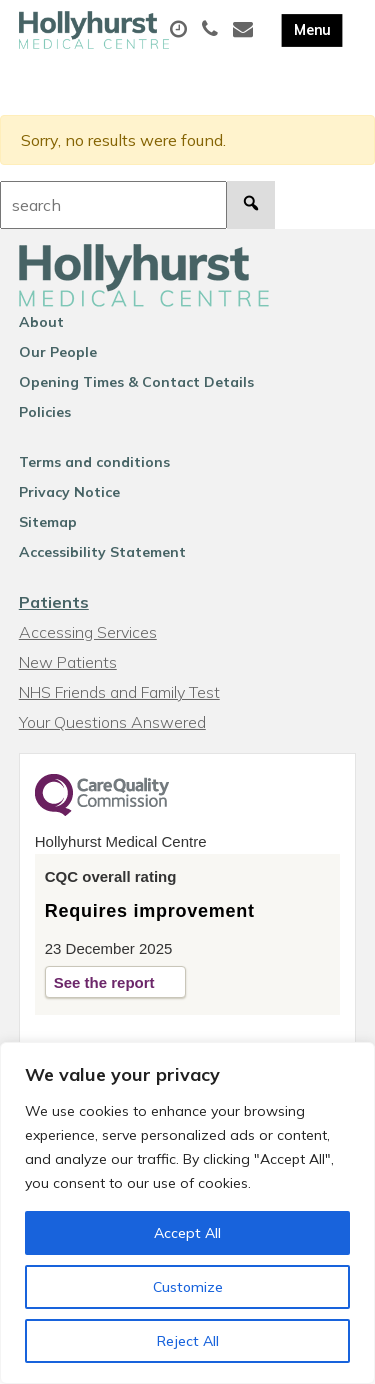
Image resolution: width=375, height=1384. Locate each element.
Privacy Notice (69, 492)
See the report (104, 982)
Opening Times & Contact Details (136, 382)
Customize (188, 1287)
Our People (58, 352)
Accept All (187, 1233)
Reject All (188, 1341)
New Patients (68, 662)
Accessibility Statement (102, 552)
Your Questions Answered (112, 722)
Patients (54, 602)
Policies (45, 412)
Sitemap (48, 522)
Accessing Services (88, 632)
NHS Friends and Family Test (119, 692)
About (41, 322)
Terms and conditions (94, 462)
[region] (187, 1213)
